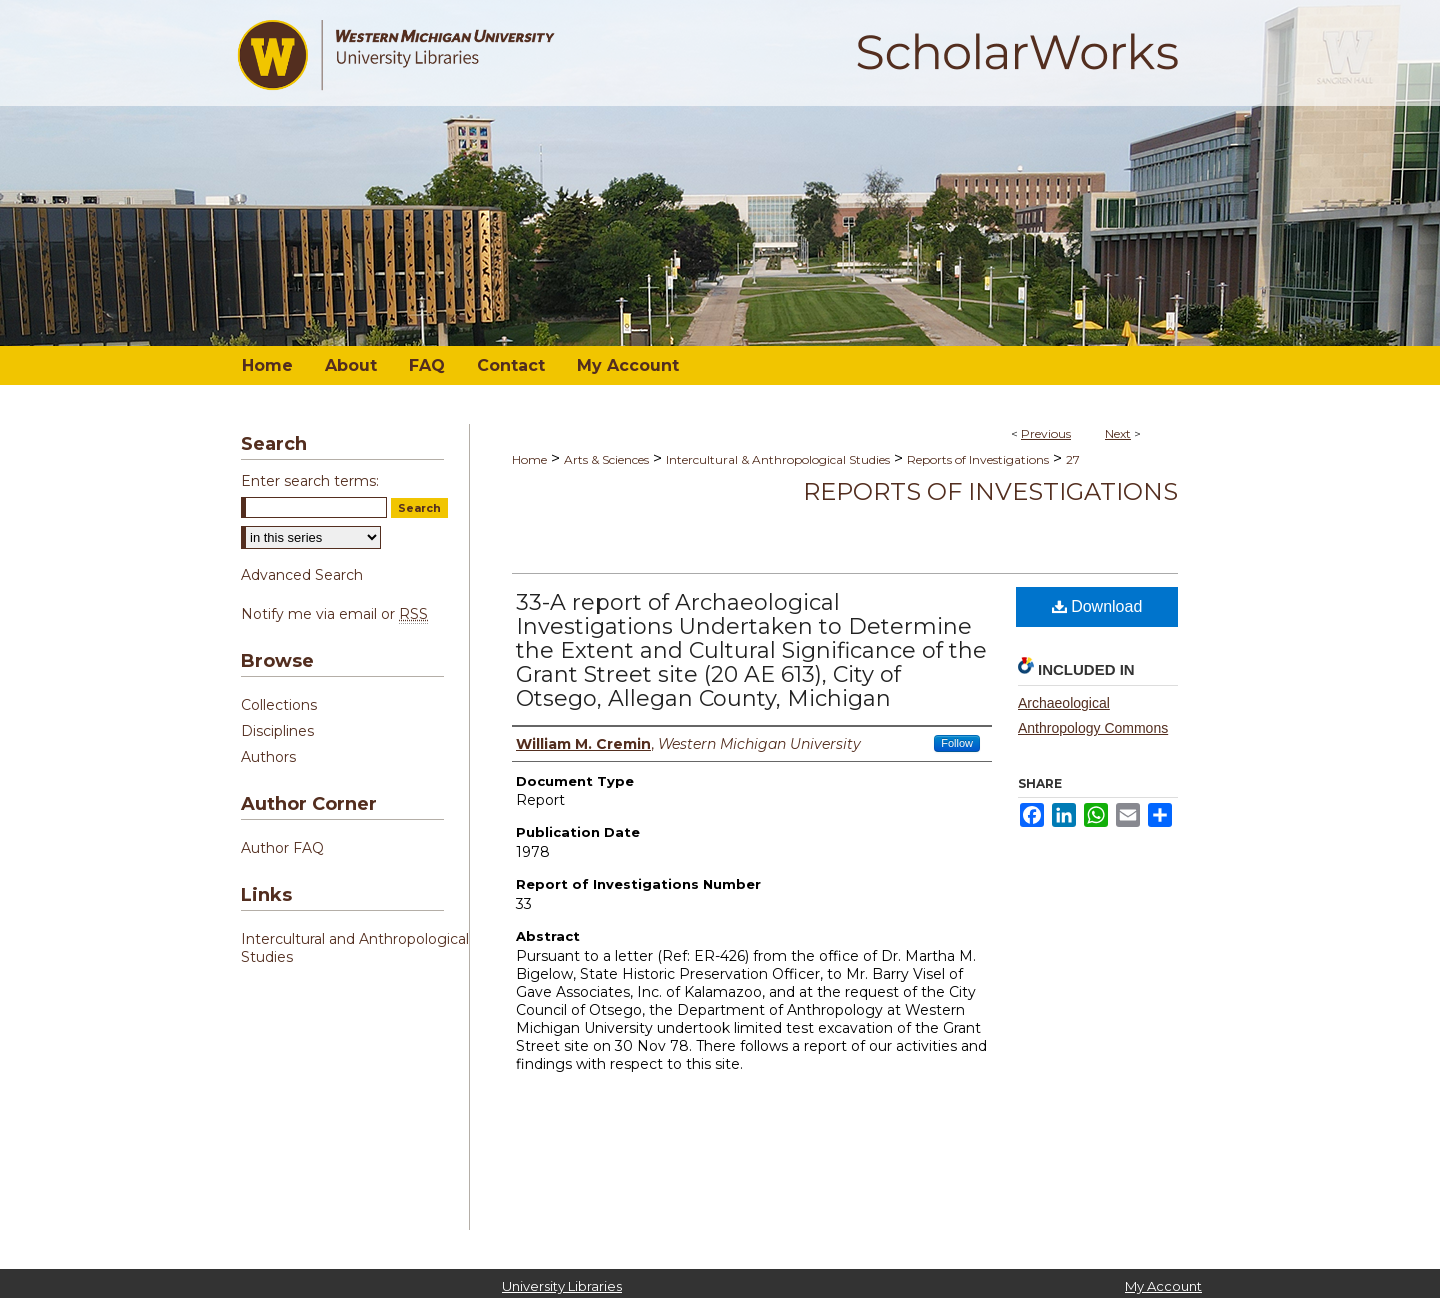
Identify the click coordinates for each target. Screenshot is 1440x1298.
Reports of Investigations (978, 459)
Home (529, 459)
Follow (957, 743)
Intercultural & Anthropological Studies (778, 459)
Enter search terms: (310, 481)
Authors (268, 757)
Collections (279, 705)
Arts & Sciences (606, 459)
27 (1073, 459)
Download (1097, 606)
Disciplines (277, 731)
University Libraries (562, 1286)
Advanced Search (302, 575)
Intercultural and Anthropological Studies (355, 948)
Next (1118, 433)
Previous (1046, 433)
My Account (1163, 1286)
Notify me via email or (334, 614)
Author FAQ (282, 848)
